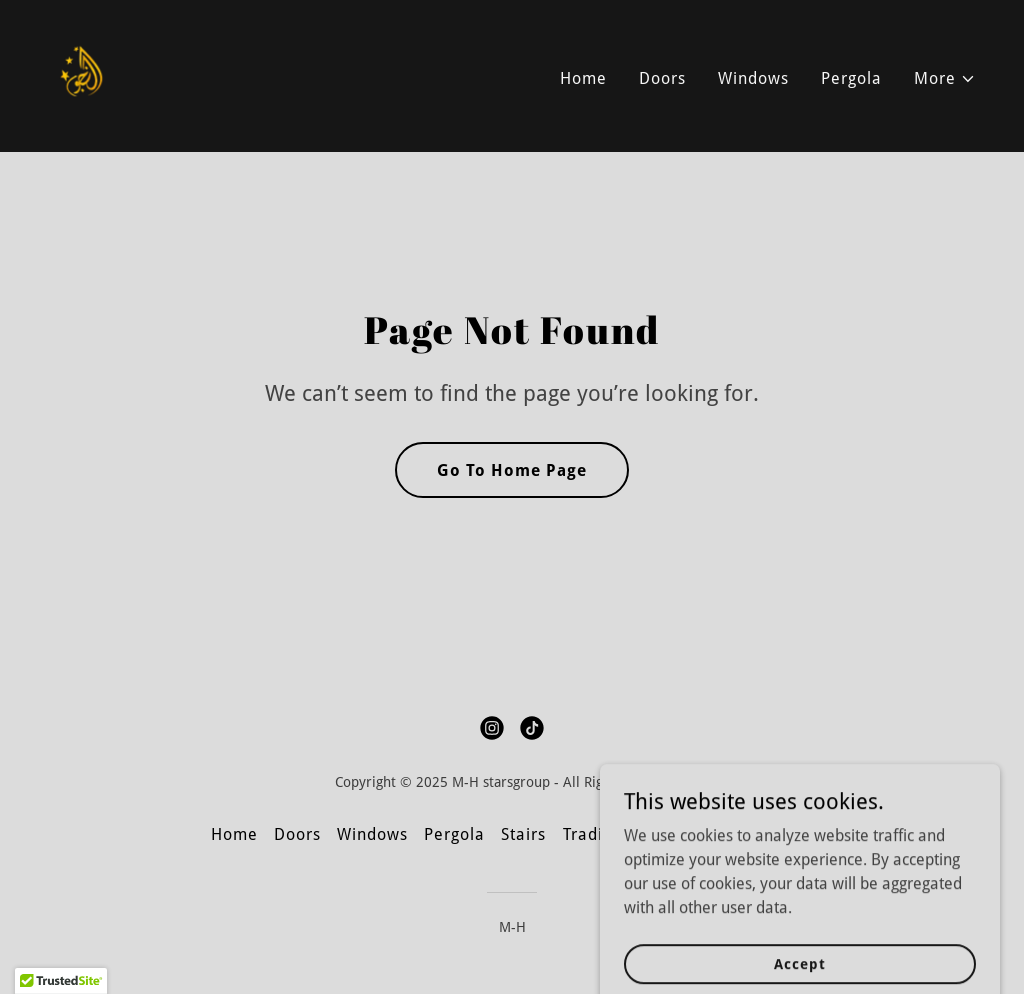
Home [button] (234, 834)
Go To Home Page (512, 470)
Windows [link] (753, 78)
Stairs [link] (523, 834)
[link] (82, 74)
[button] (945, 79)
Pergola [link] (851, 78)
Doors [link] (662, 78)
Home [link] (583, 78)
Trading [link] (592, 834)
